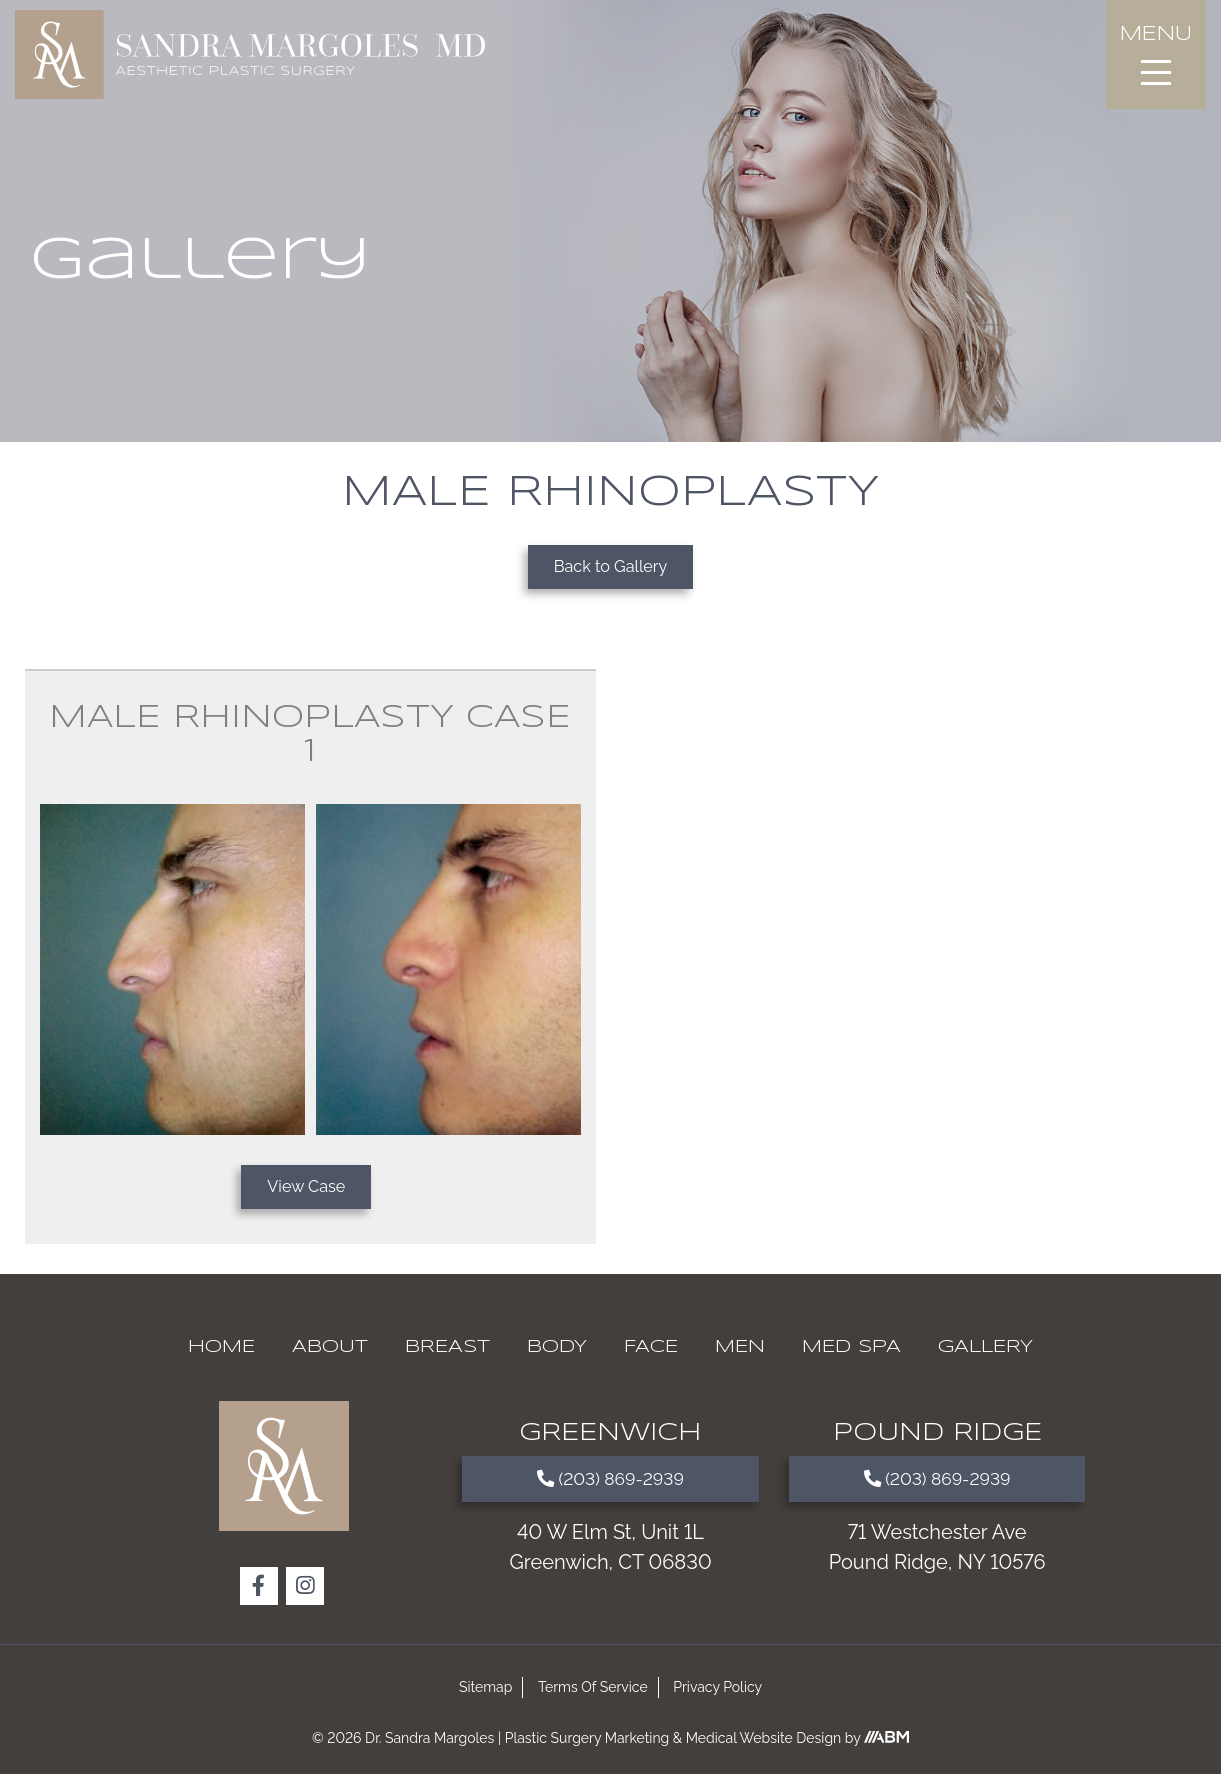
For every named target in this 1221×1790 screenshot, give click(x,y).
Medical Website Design (764, 1754)
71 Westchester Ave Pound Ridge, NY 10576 (937, 1571)
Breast (447, 1363)
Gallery (985, 1363)
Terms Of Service (593, 1703)
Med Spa (851, 1363)
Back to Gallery (610, 570)
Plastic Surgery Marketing (587, 1754)
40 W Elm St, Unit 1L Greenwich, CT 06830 (610, 1571)
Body (557, 1363)
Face (651, 1363)
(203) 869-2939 (611, 1499)
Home (221, 1363)
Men (740, 1363)
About (330, 1363)
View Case (305, 1198)
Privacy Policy (717, 1703)
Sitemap (485, 1703)
